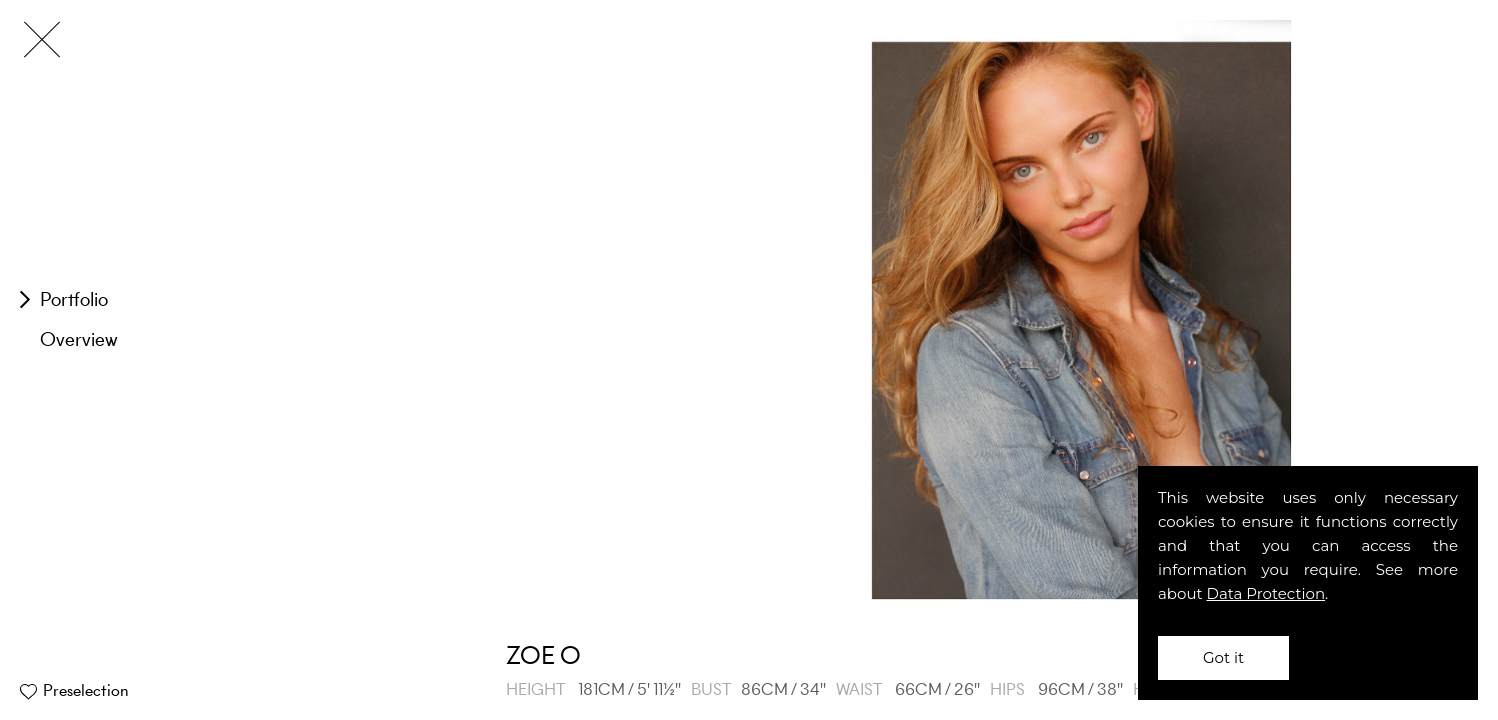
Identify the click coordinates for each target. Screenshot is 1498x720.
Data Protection (1266, 593)
